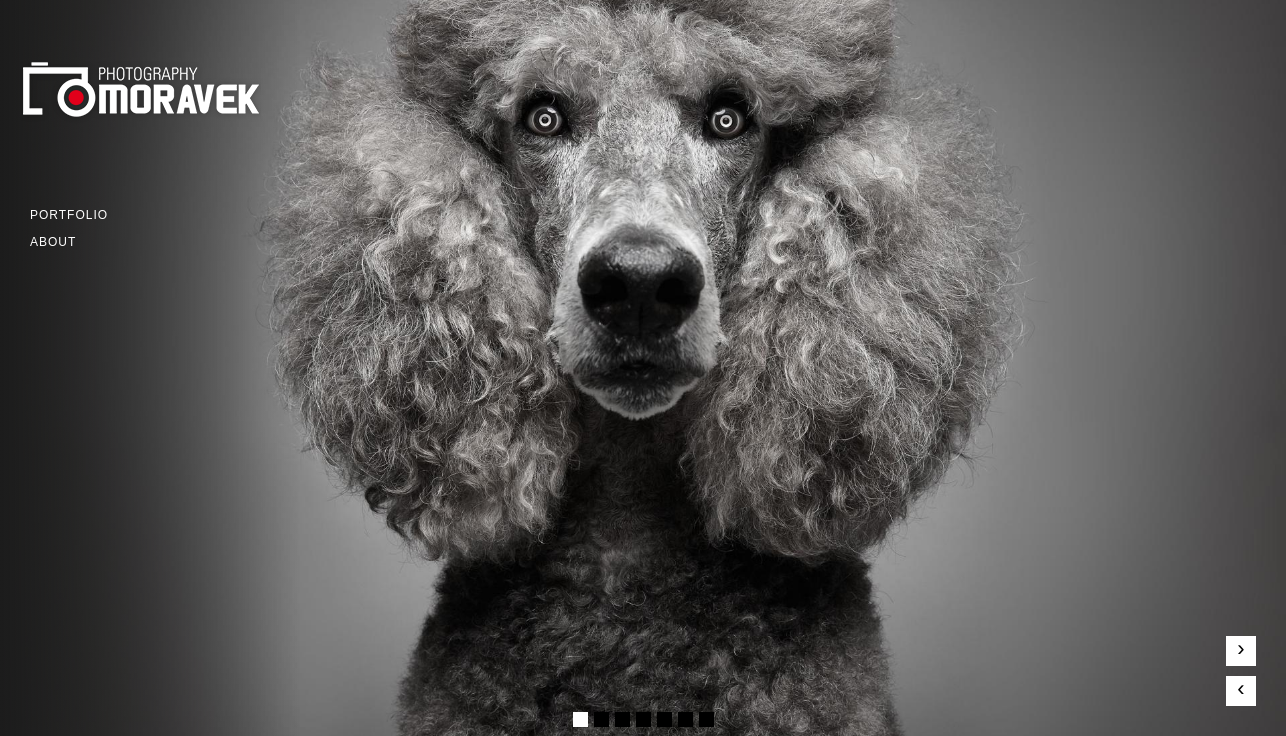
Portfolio (69, 215)
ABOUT (53, 242)
